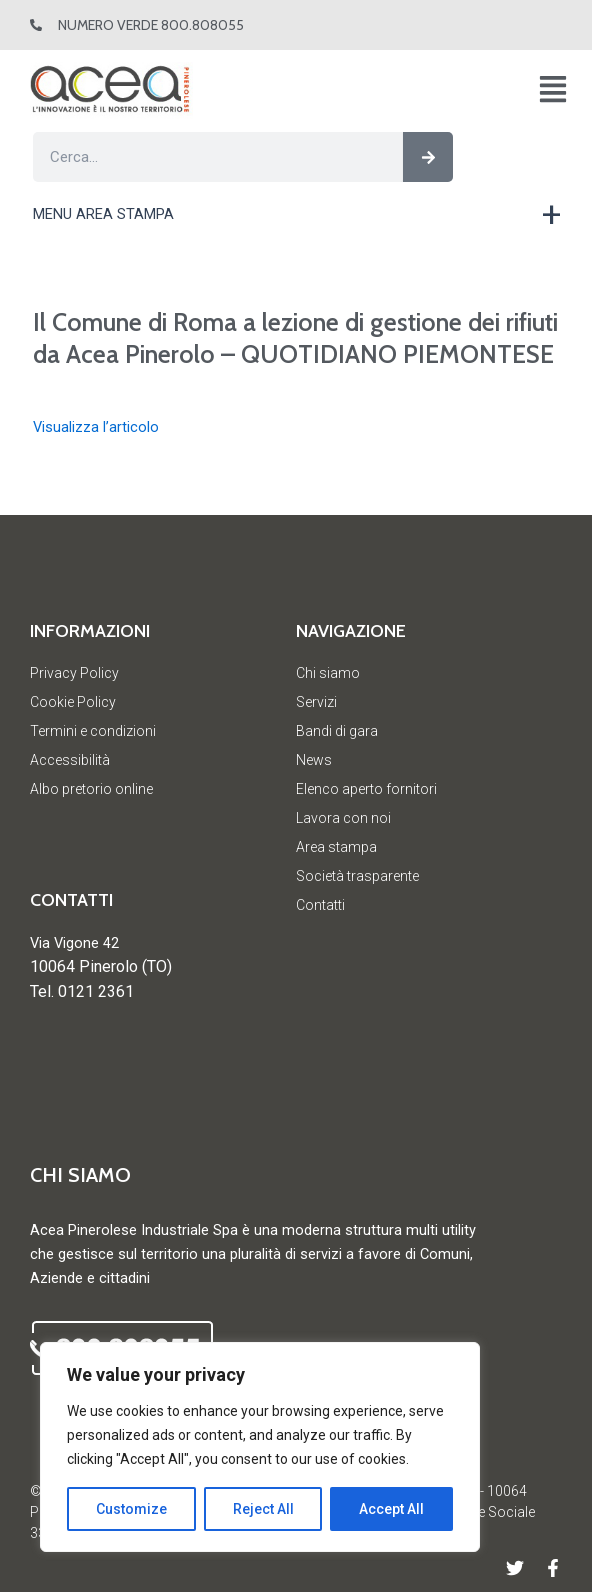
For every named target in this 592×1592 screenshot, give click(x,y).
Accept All (391, 1509)
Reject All (263, 1509)
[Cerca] (428, 157)
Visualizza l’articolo (96, 427)
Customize (131, 1509)
